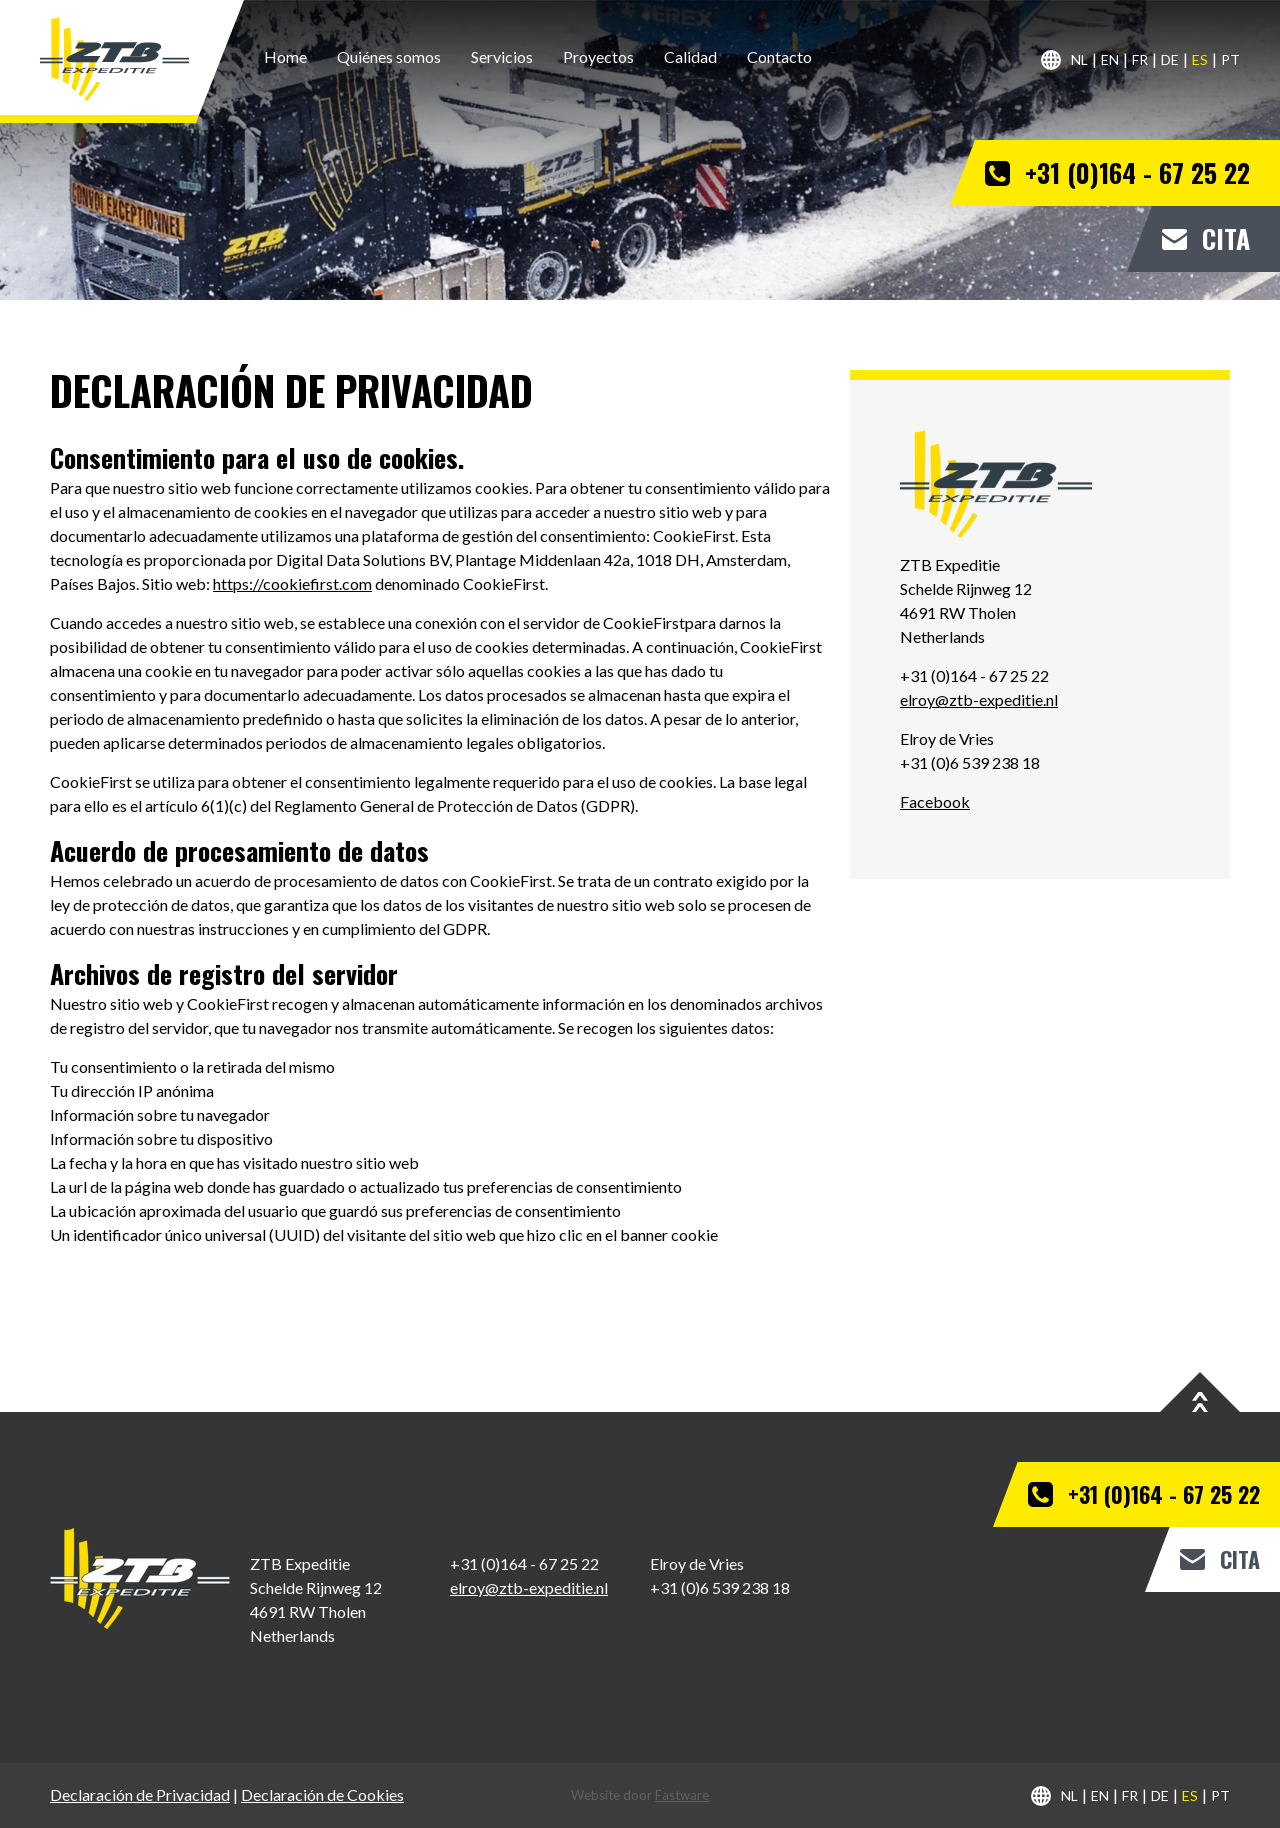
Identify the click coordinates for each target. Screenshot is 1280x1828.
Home (285, 56)
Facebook (935, 801)
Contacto (779, 56)
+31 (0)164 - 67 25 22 (1137, 172)
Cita (1226, 238)
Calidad (690, 56)
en (1110, 59)
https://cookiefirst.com (292, 583)
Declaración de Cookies (322, 1794)
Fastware (682, 1795)
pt (1230, 59)
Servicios (502, 56)
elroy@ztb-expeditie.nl (979, 699)
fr (1140, 59)
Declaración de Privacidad (140, 1794)
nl (1079, 59)
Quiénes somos (389, 56)
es (1200, 59)
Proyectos (598, 56)
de (1170, 59)
